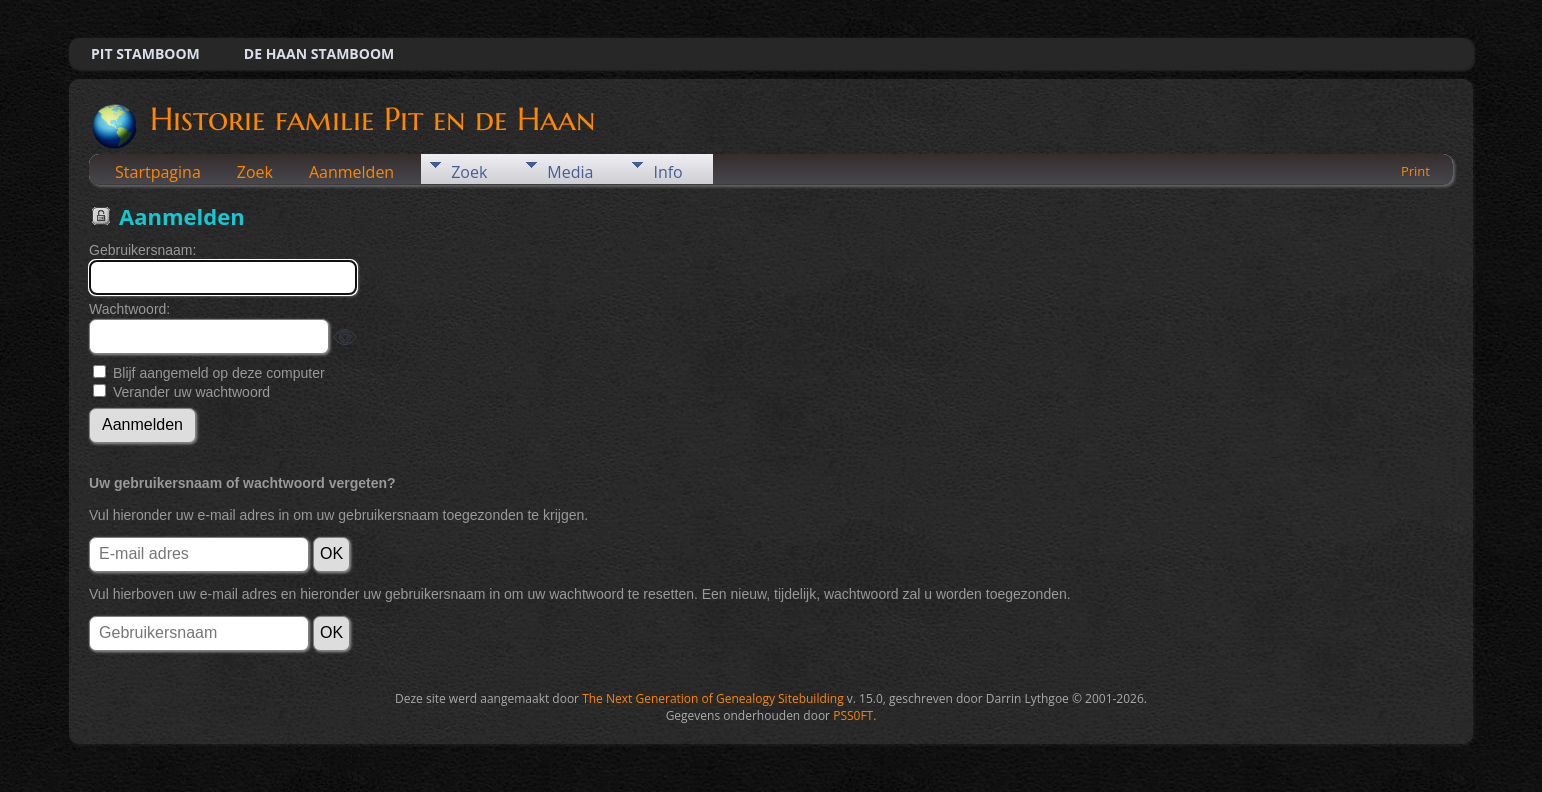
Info (667, 172)
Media (570, 172)
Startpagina (158, 172)
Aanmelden (351, 172)
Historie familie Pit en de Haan (371, 119)
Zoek (255, 172)
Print (1415, 171)
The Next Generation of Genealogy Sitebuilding (713, 698)
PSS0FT (853, 715)
